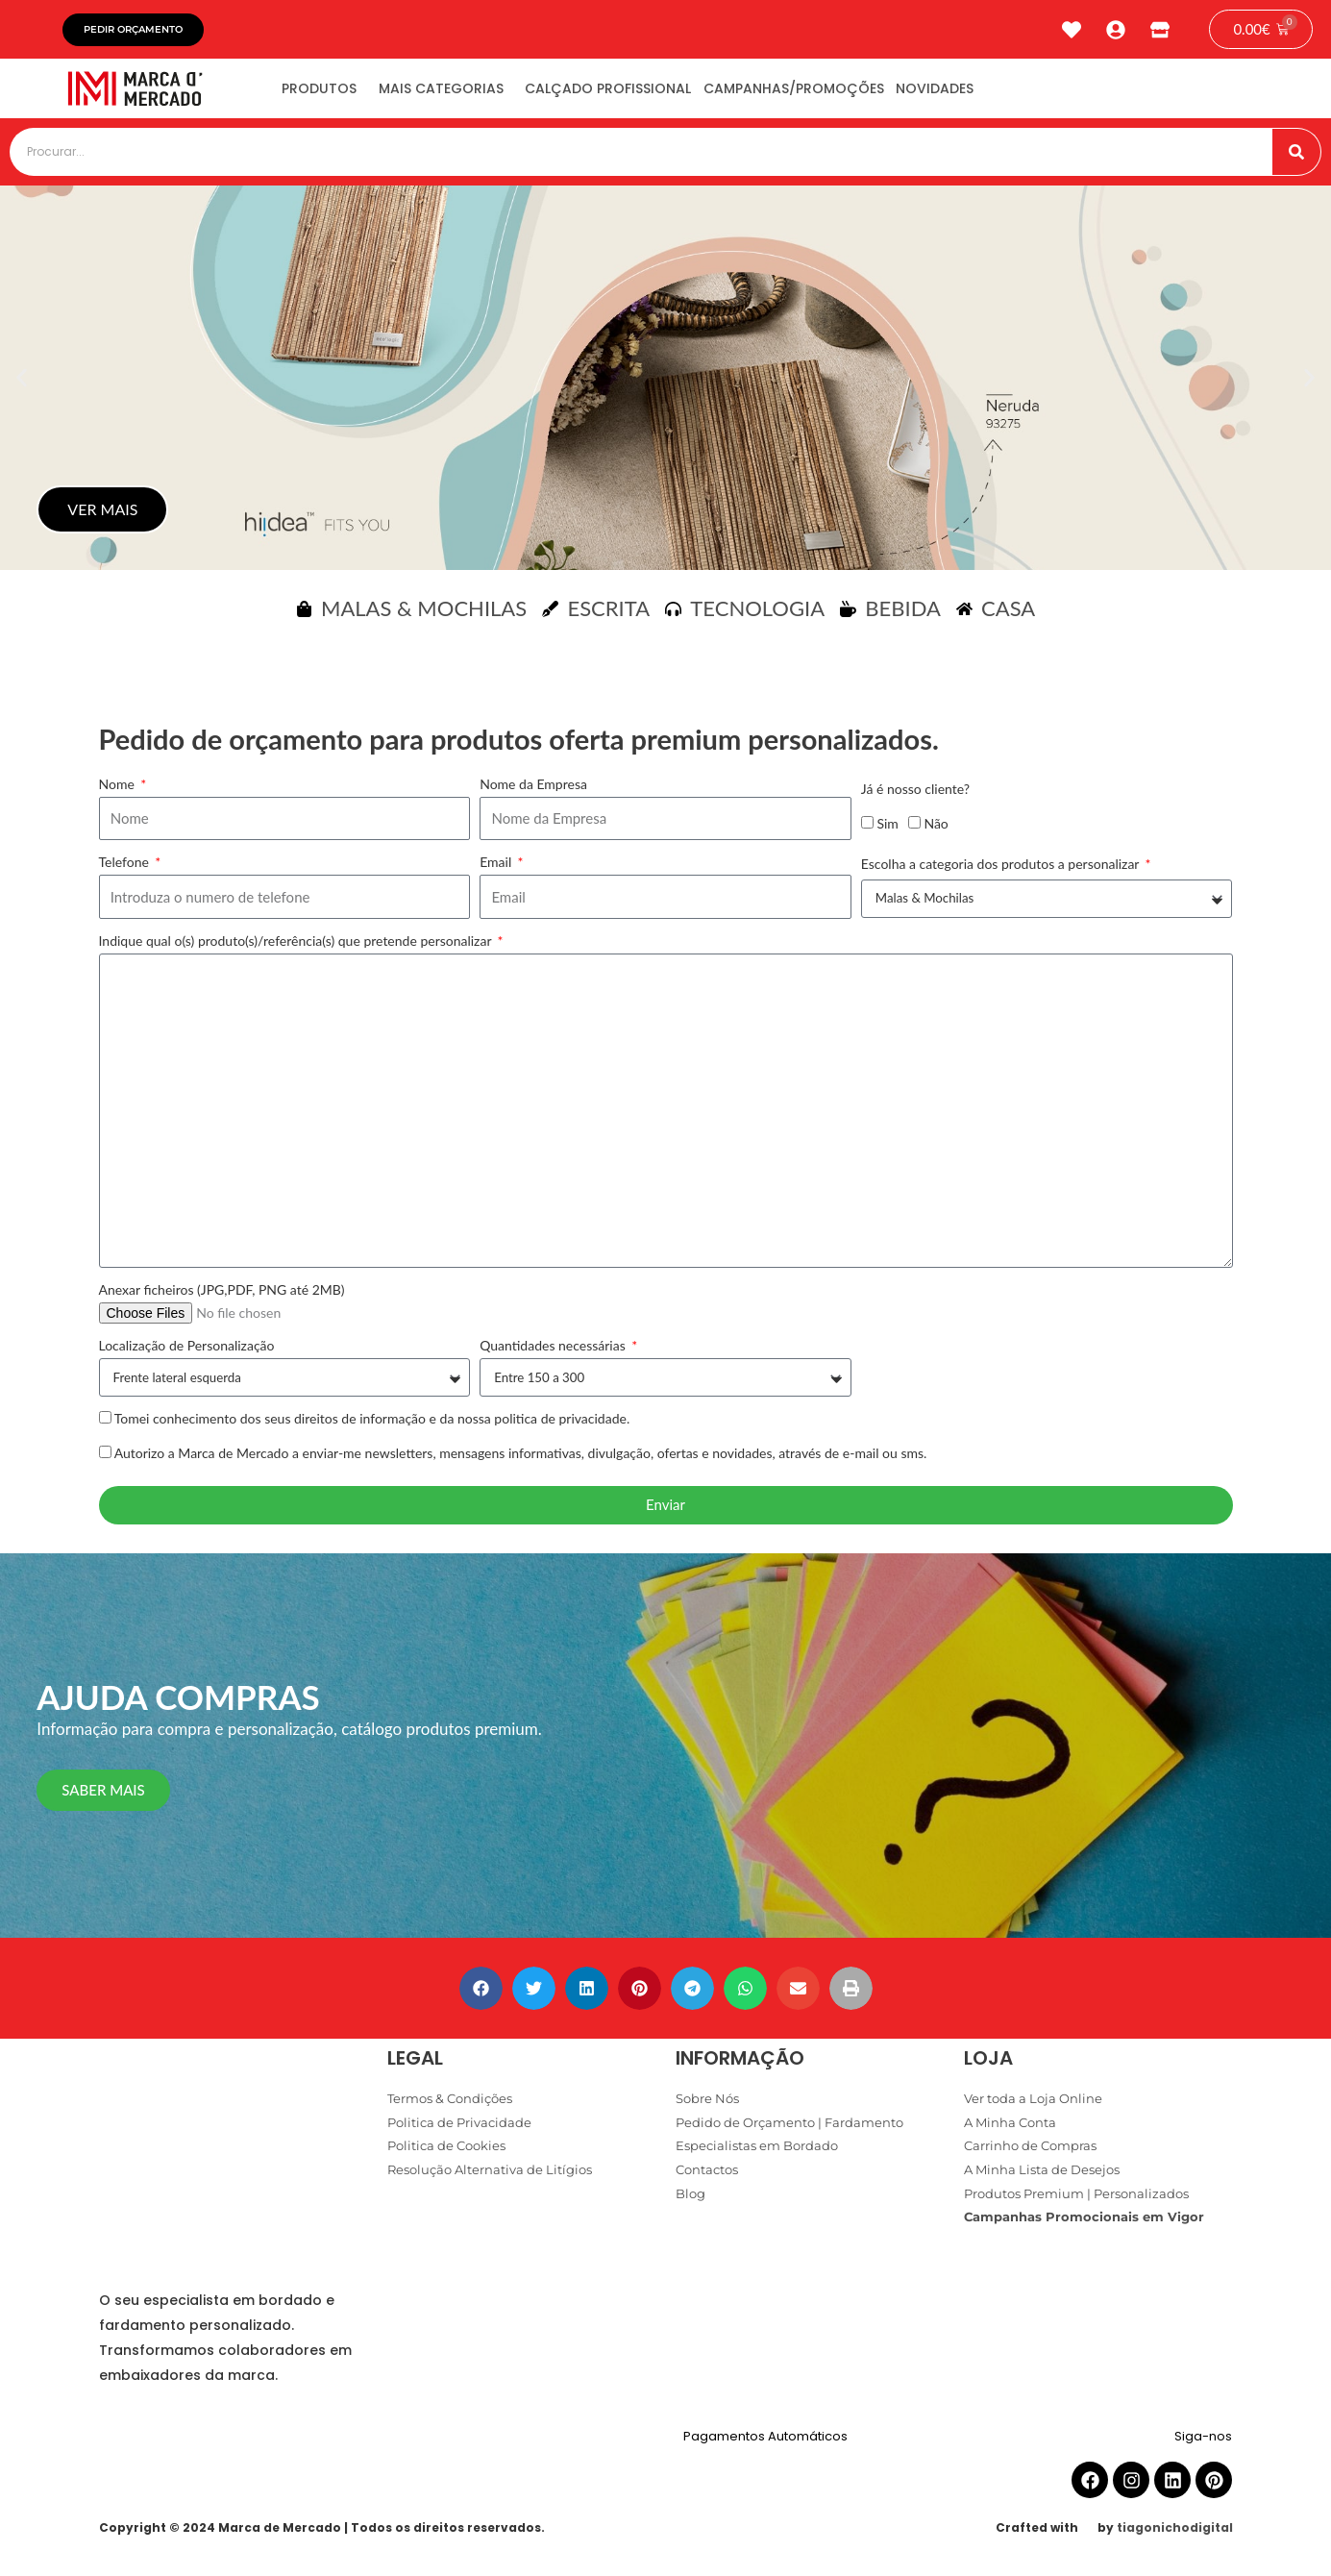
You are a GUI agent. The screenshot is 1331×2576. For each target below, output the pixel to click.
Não (936, 829)
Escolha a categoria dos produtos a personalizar (1002, 870)
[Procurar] (1296, 159)
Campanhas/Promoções (852, 94)
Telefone (126, 868)
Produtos (327, 94)
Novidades (1010, 94)
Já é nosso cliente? (915, 795)
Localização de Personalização (187, 1352)
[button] (22, 385)
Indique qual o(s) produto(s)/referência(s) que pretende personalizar (297, 947)
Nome (118, 790)
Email (497, 868)
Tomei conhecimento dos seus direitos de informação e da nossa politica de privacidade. (372, 1425)
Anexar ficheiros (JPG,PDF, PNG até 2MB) (222, 1296)
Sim (887, 829)
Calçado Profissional (650, 94)
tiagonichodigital (1175, 2534)
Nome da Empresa (533, 790)
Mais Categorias (466, 94)
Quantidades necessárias (554, 1352)
